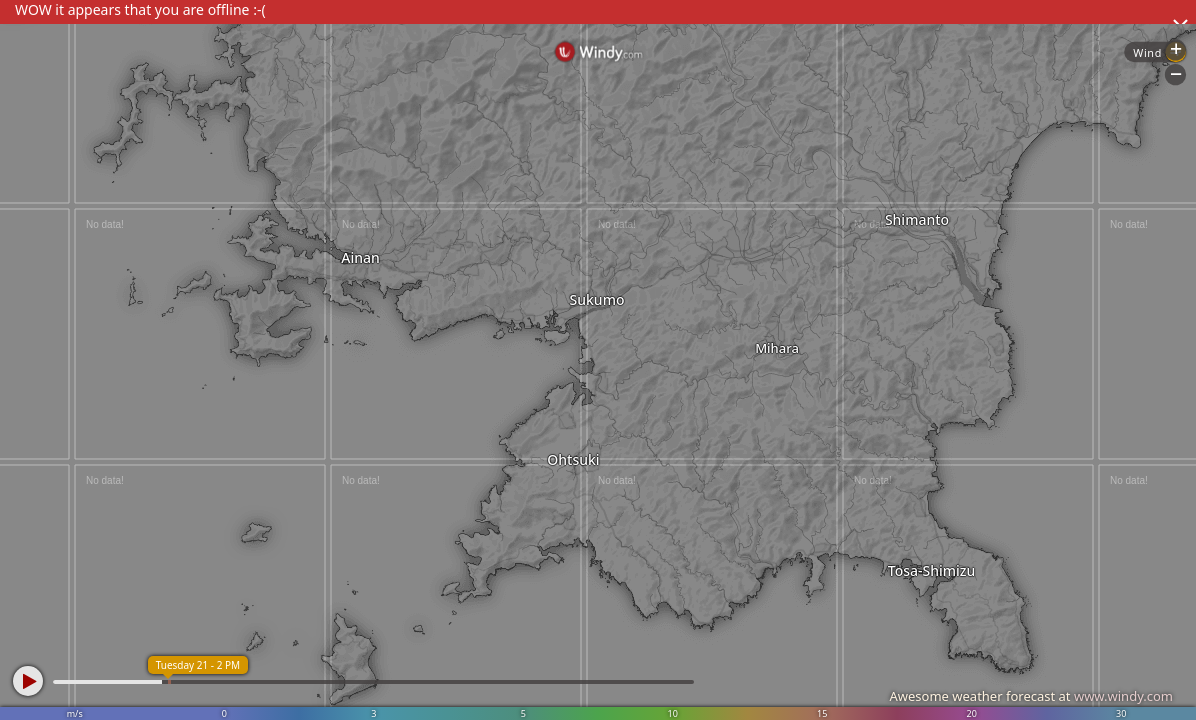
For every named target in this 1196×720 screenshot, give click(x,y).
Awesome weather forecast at (1031, 696)
